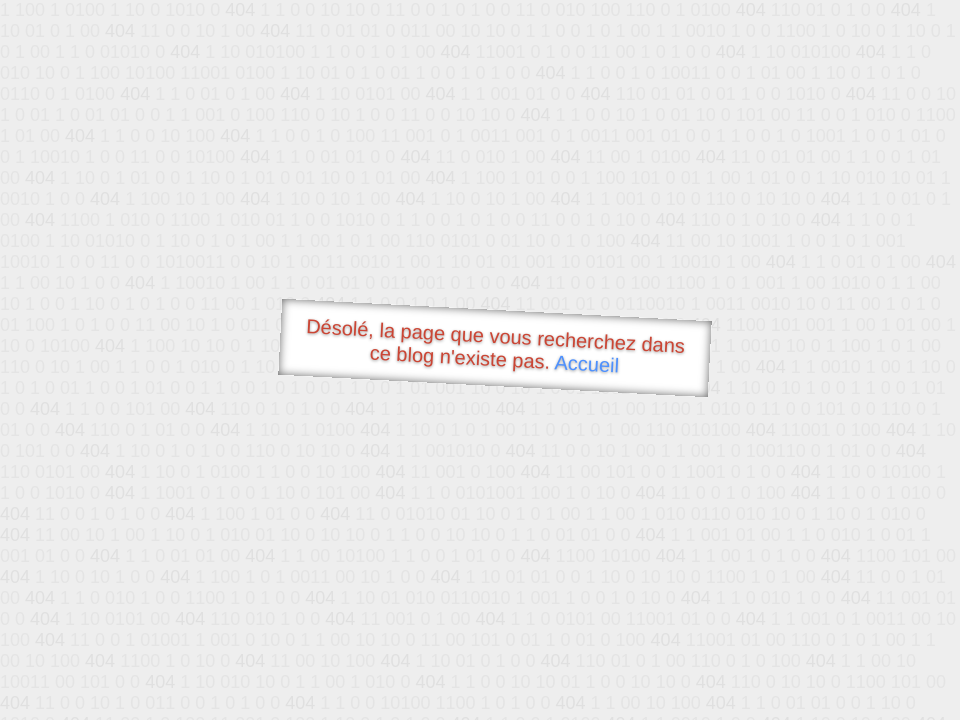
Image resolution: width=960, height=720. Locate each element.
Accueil (587, 363)
